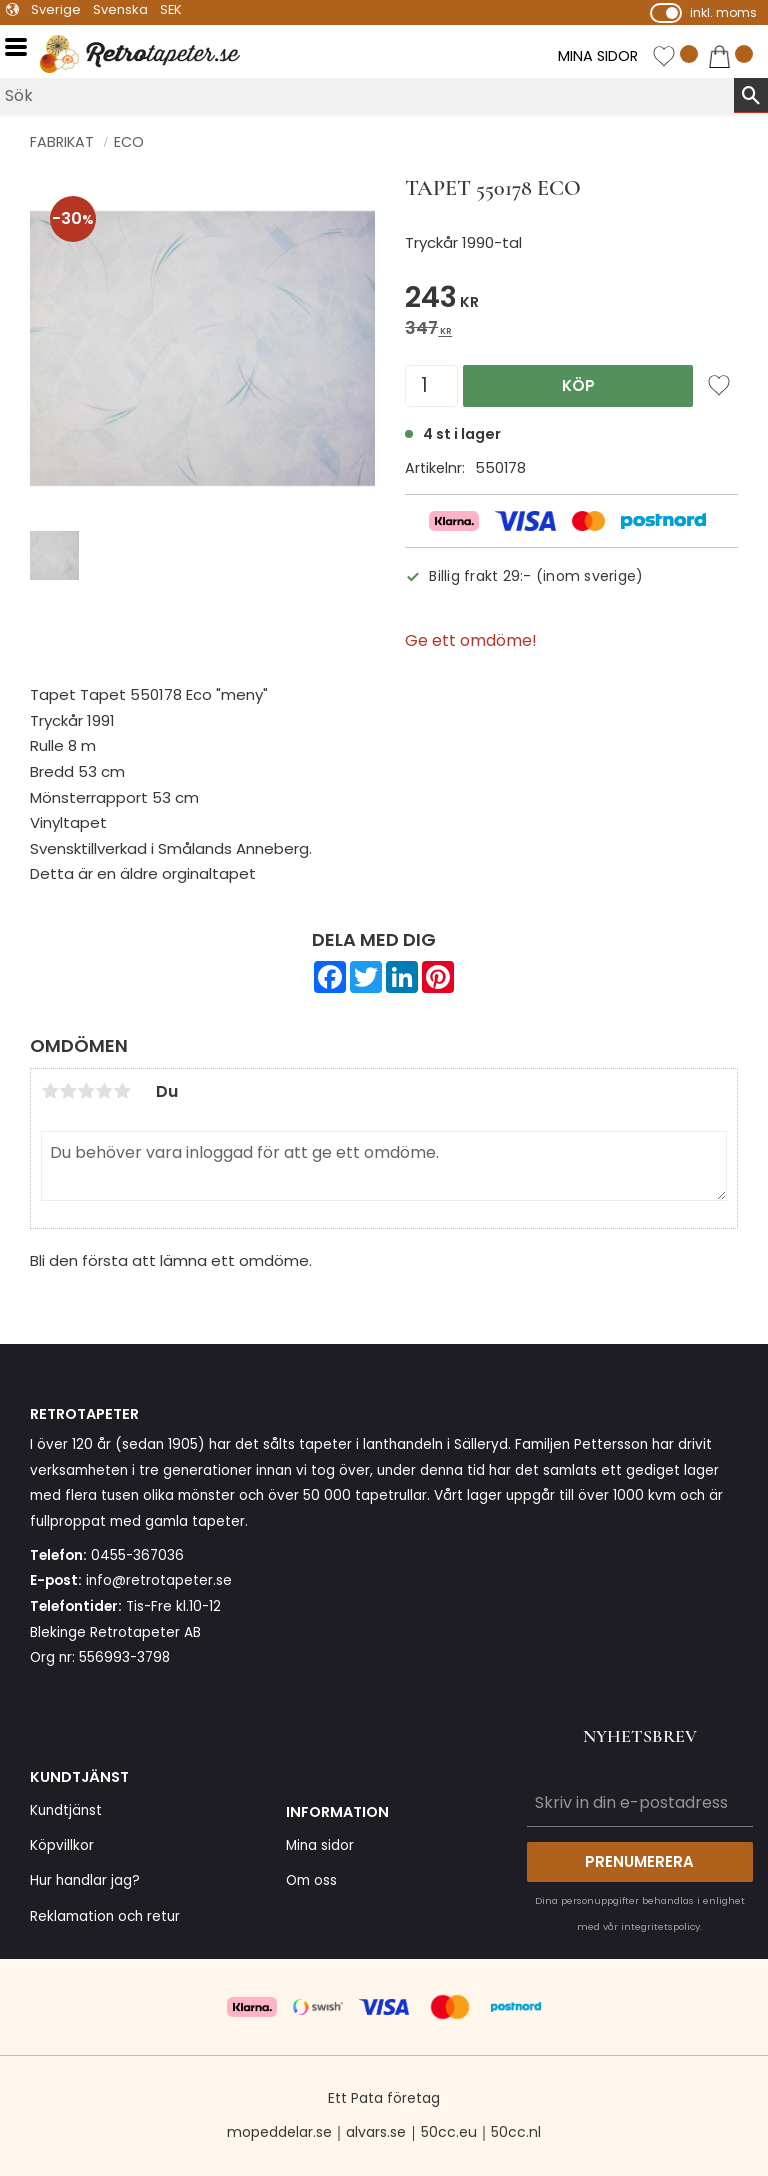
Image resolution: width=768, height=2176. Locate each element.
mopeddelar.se (279, 2132)
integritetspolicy (660, 1926)
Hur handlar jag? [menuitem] (85, 1880)
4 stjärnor (104, 1091)
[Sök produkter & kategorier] (367, 95)
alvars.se (376, 2132)
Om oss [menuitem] (311, 1880)
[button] (22, 47)
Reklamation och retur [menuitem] (105, 1916)
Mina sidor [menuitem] (320, 1845)
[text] (571, 300)
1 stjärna (50, 1091)
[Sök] (751, 95)
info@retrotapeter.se (159, 1580)
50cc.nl (516, 2132)
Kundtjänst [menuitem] (66, 1810)
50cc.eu (449, 2132)
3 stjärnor (86, 1091)
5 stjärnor (122, 1091)
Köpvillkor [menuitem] (62, 1845)
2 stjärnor (68, 1091)
